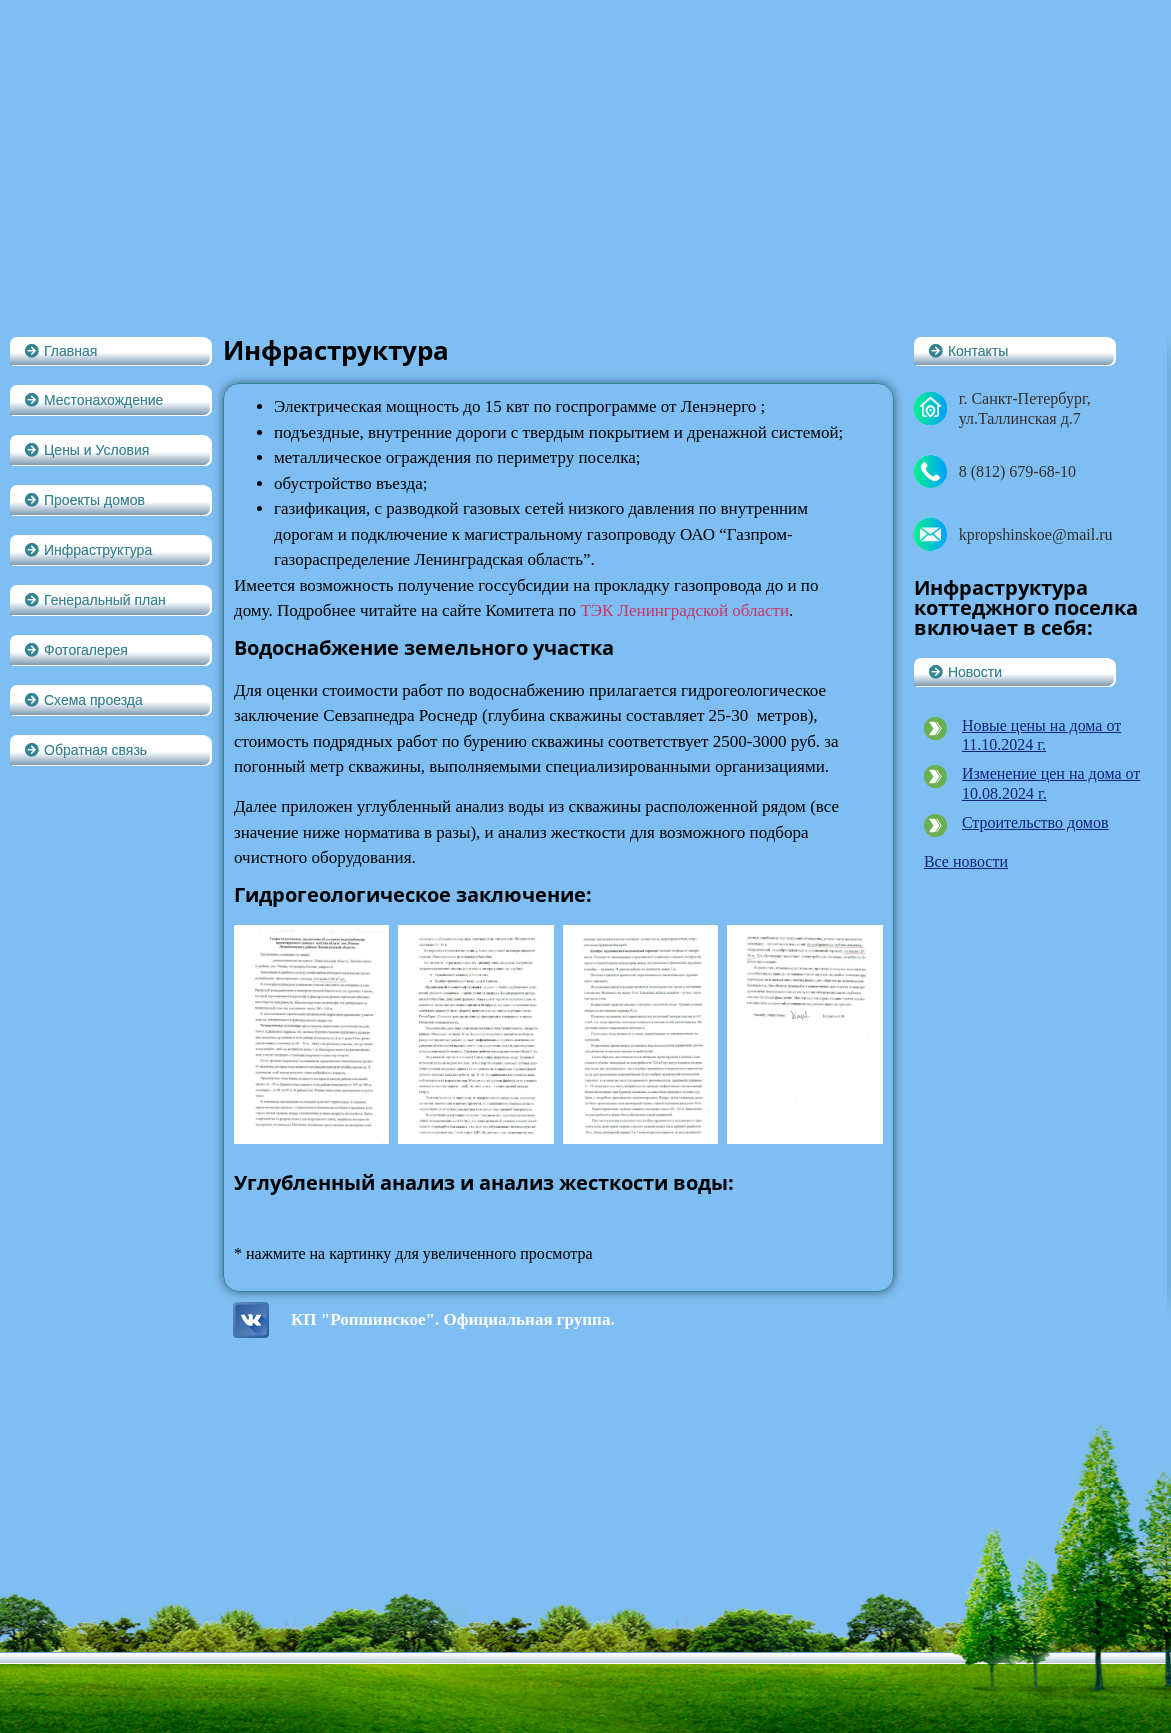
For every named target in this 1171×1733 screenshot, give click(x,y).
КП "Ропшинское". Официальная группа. (453, 1319)
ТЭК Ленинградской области (684, 610)
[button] (110, 351)
